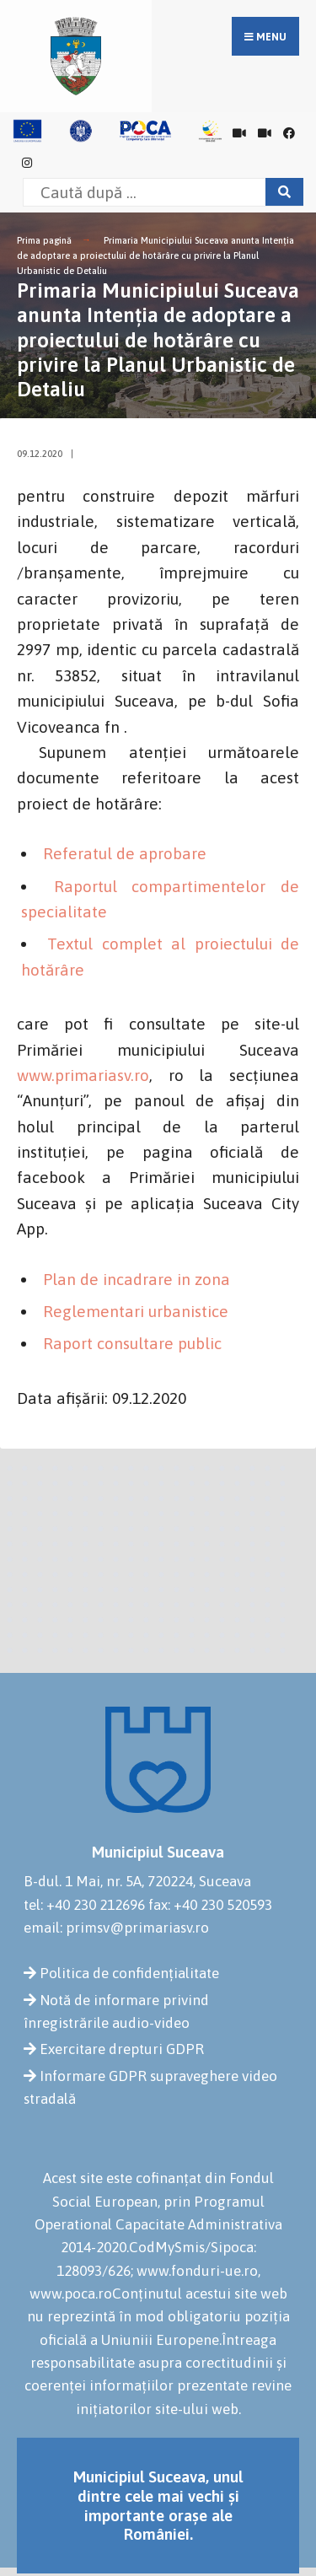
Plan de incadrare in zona (136, 1279)
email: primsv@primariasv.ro (116, 1927)
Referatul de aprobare (124, 853)
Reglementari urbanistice (135, 1311)
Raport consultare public (132, 1343)
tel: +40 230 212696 (84, 1904)
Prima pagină (44, 240)
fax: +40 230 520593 (210, 1904)
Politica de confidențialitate (129, 1973)
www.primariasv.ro (83, 1075)
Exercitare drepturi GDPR (122, 2049)
